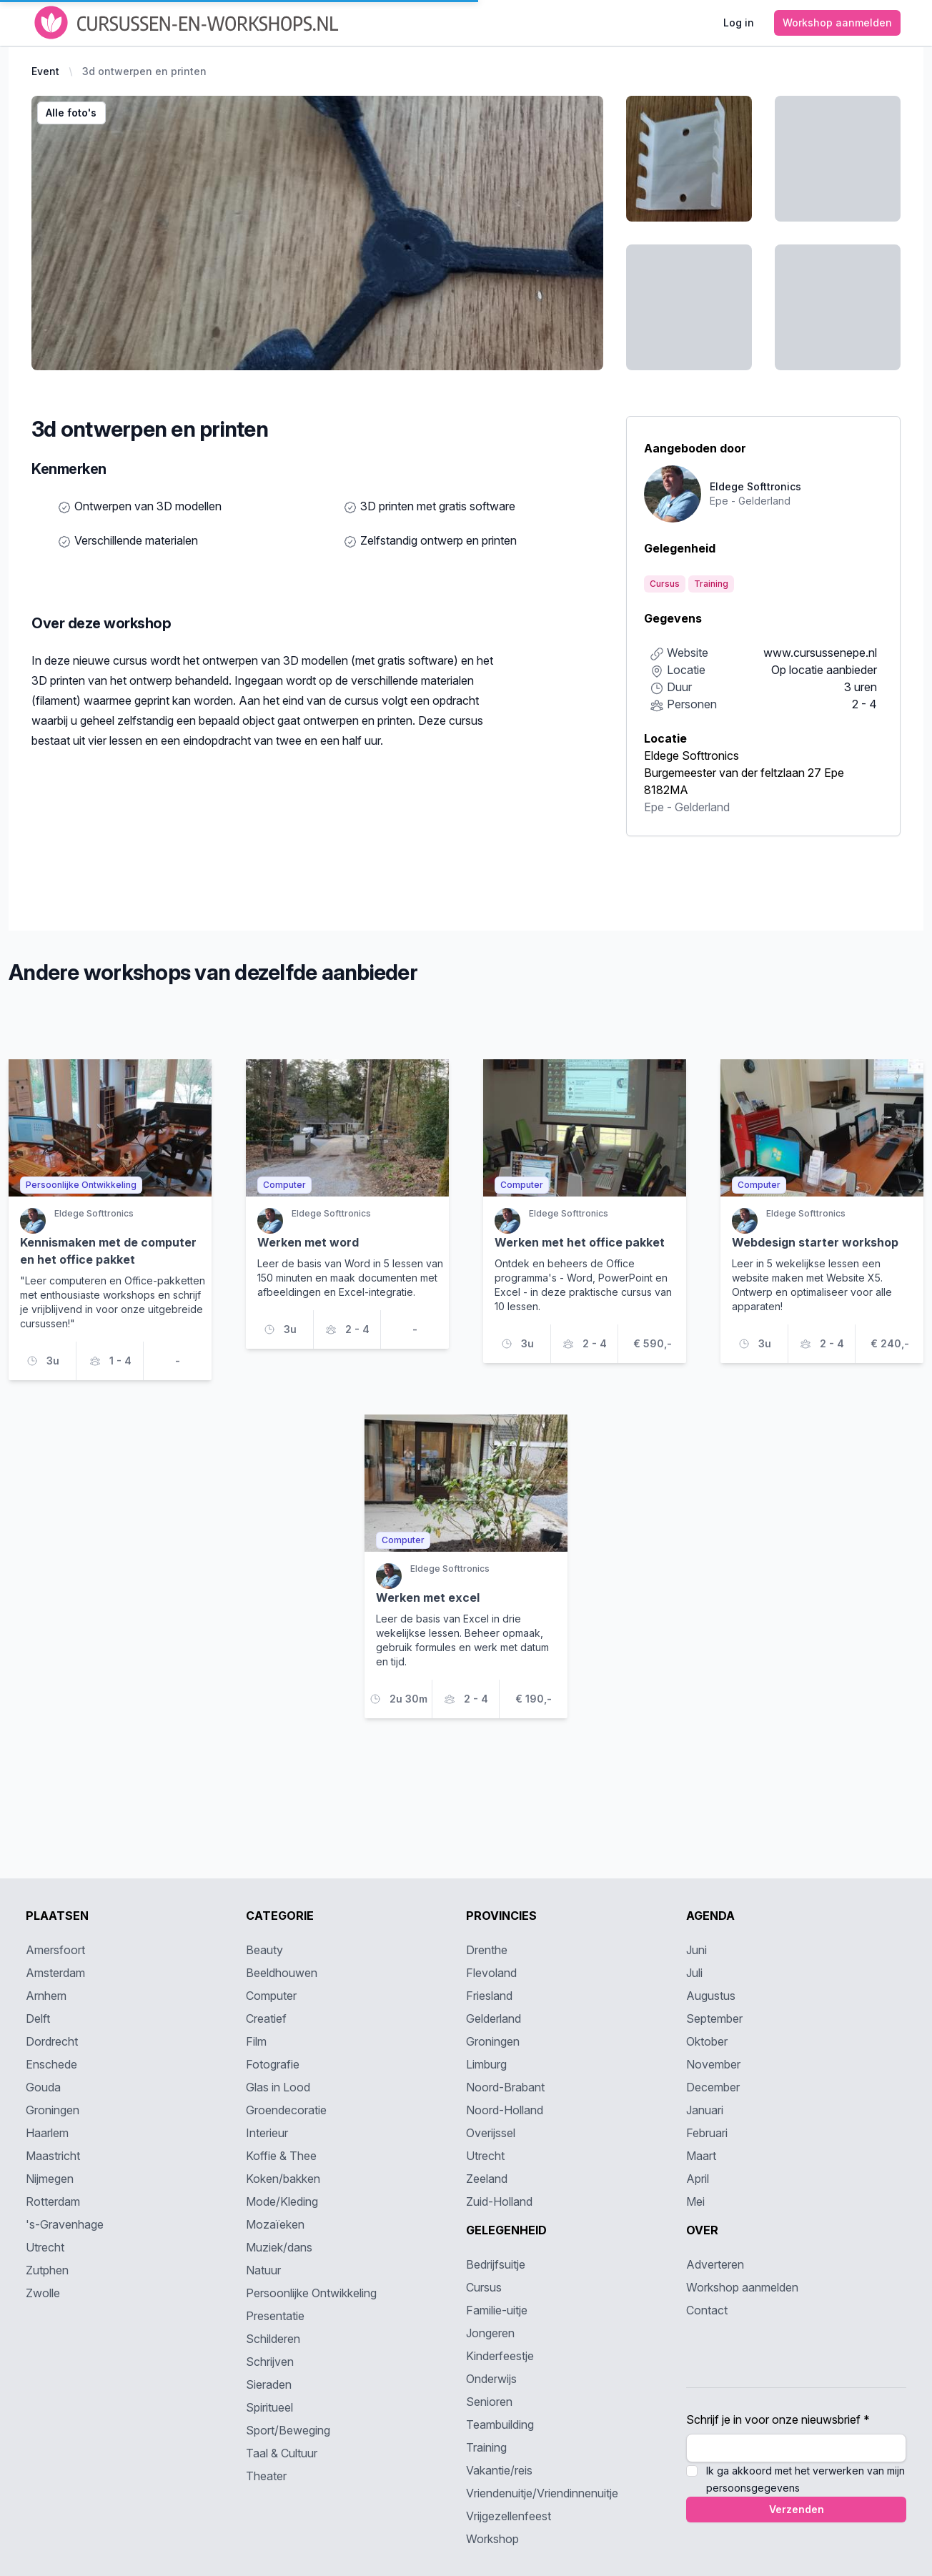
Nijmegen (50, 2178)
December (713, 2087)
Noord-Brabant (505, 2087)
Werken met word (308, 1242)
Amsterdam (55, 1973)
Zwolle (43, 2293)
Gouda (43, 2087)
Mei (695, 2201)
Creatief (266, 2018)
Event (45, 71)
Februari (707, 2133)
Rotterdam (53, 2201)
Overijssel (490, 2133)
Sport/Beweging (288, 2430)
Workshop (492, 2539)
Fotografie (272, 2064)
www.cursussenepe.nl (820, 652)
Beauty (264, 1950)
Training (486, 2447)
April (697, 2178)
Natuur (263, 2270)
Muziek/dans (279, 2247)
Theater (266, 2476)
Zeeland (486, 2178)
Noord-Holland (504, 2110)
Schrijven (270, 2361)
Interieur (267, 2133)
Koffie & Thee (281, 2156)
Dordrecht (52, 2041)
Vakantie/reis (499, 2470)
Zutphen (47, 2270)
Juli (694, 1973)
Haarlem (47, 2133)
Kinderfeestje (500, 2356)
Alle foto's (71, 112)
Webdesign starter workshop (815, 1242)
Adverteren (715, 2264)
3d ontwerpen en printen (144, 71)
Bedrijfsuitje (495, 2264)
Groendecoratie (286, 2110)
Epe (654, 807)
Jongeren (490, 2333)
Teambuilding (500, 2424)
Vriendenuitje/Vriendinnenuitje (542, 2493)
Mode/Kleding (282, 2201)
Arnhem (46, 1995)
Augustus (710, 1995)
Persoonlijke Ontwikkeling (311, 2293)
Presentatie (275, 2316)
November (713, 2064)
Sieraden (269, 2384)
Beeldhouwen (281, 1973)
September (714, 2018)
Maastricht (53, 2156)
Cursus (484, 2287)
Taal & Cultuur (281, 2453)
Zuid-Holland (499, 2201)
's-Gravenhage (65, 2224)
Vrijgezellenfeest (508, 2516)
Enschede (51, 2064)
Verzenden (796, 2509)
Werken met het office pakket (580, 1242)
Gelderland (702, 807)
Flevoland (491, 1973)
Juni (696, 1950)
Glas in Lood (278, 2087)
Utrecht (45, 2247)
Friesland (489, 1995)
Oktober (707, 2041)
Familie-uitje (496, 2310)
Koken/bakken (283, 2178)
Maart (701, 2156)
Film (256, 2041)
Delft (38, 2018)
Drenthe (486, 1950)
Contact (707, 2310)
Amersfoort (55, 1950)
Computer (271, 1995)
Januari (704, 2110)
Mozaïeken (275, 2224)
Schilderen (273, 2339)
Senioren (489, 2401)
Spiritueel (269, 2407)
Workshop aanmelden (742, 2287)
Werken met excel (428, 1597)
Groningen (52, 2110)
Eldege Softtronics (691, 755)
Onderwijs (491, 2379)
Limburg (486, 2064)
